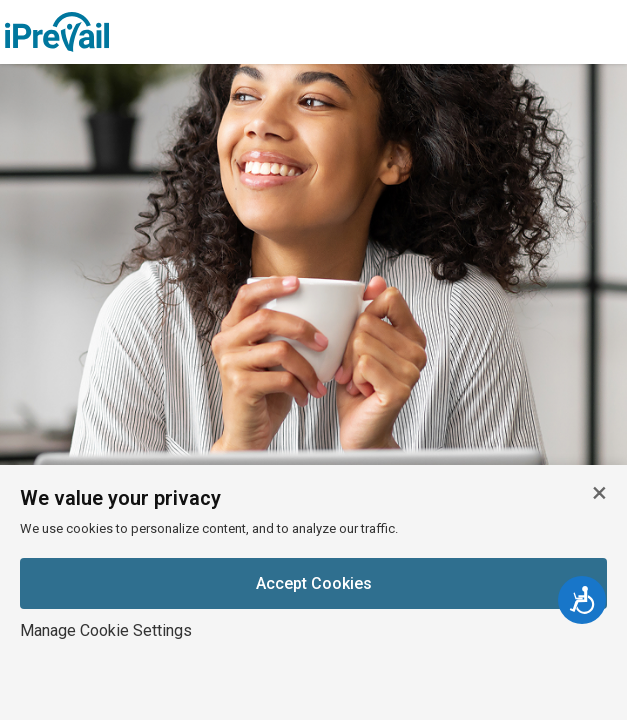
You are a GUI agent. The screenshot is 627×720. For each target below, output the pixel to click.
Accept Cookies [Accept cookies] (314, 583)
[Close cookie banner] (599, 493)
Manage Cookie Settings (106, 630)
